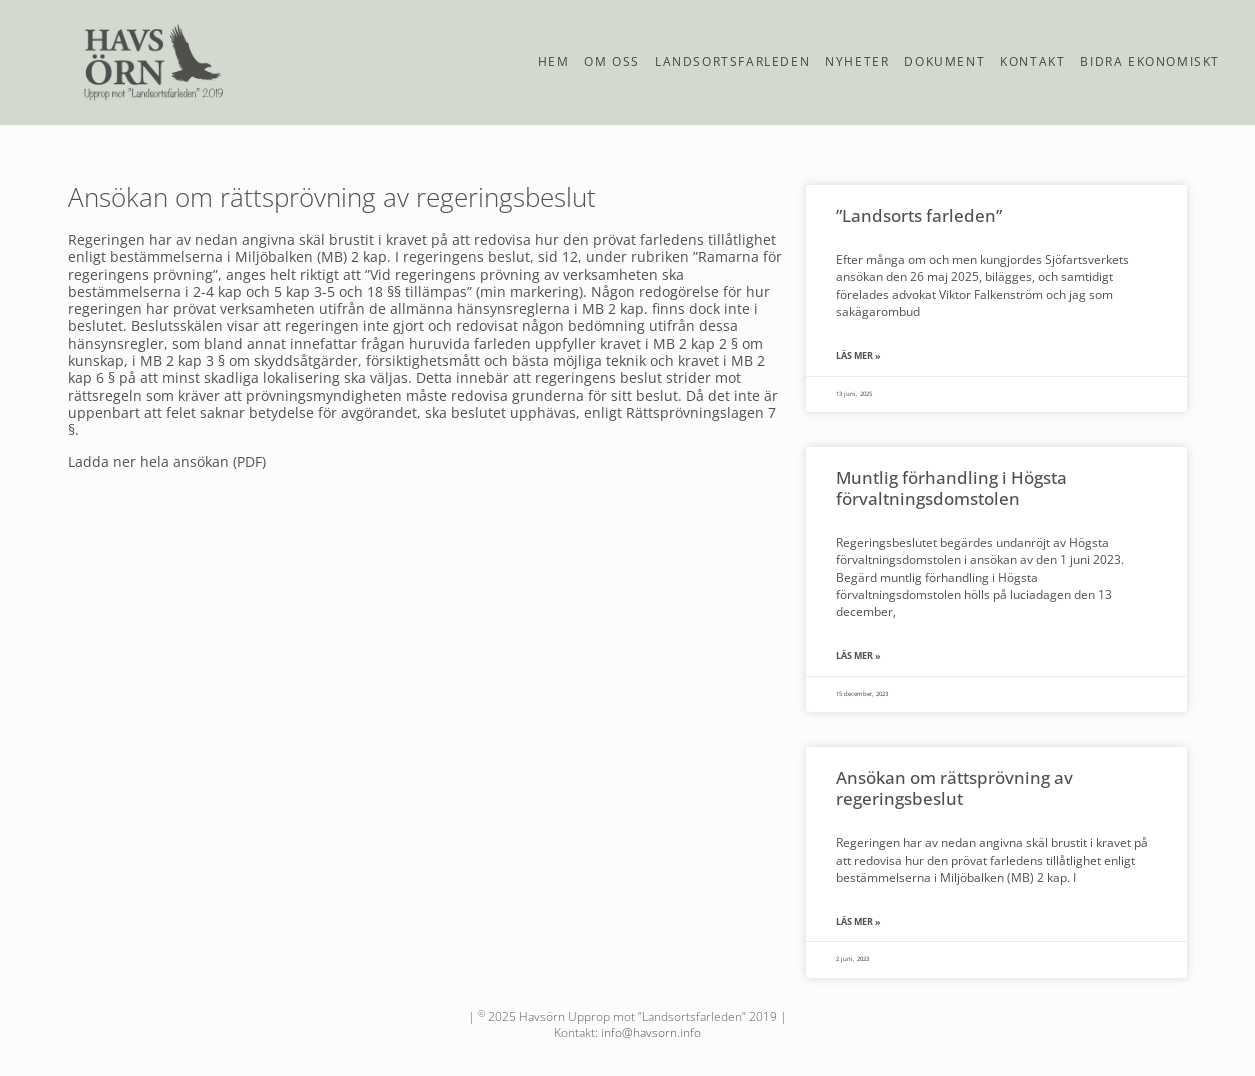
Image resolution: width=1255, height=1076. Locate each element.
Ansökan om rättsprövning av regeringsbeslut (954, 787)
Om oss (612, 61)
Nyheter (857, 61)
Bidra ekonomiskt (1150, 61)
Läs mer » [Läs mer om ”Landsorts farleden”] (858, 356)
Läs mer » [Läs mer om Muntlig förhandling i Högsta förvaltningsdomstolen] (858, 656)
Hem (554, 61)
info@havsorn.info (651, 1032)
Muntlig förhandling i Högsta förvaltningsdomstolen (951, 487)
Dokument (944, 61)
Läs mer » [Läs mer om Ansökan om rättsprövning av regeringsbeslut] (858, 922)
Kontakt (1032, 61)
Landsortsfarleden (732, 61)
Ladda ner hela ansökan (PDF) (167, 461)
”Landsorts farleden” (919, 215)
